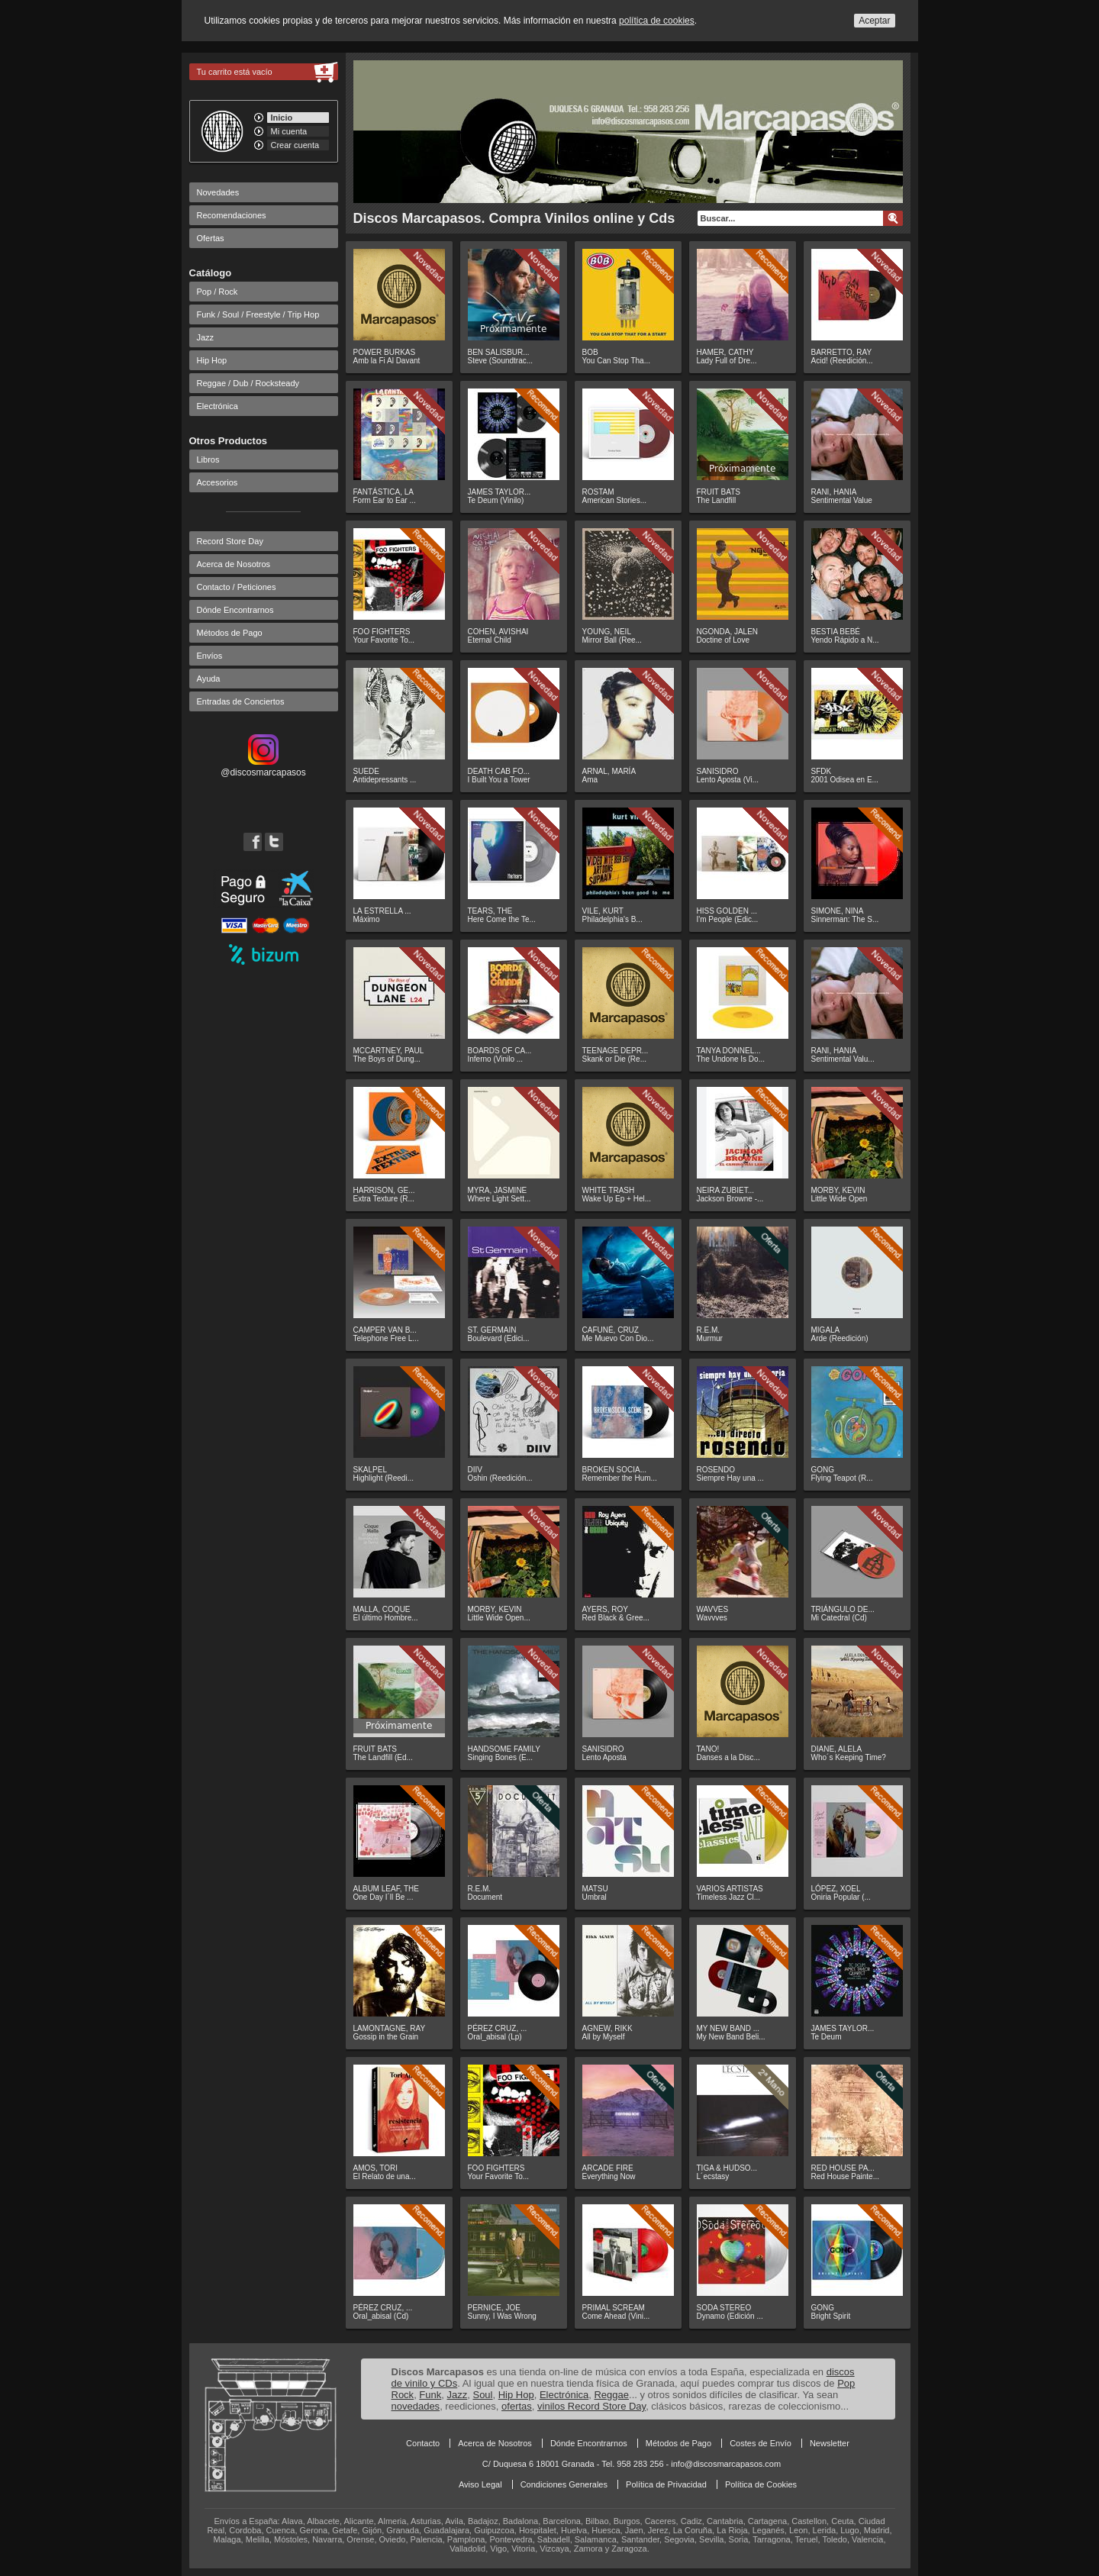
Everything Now (609, 2176)
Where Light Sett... (499, 1199)
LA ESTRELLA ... (382, 911)
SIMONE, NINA (837, 911)
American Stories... (614, 500)
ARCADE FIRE (607, 2168)
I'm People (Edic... (728, 919)
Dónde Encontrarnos (235, 609)
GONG (823, 1469)
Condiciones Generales (564, 2484)
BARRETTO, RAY (841, 352)
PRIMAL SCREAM (613, 2308)
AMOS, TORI (375, 2168)
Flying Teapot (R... (842, 1478)
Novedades (218, 192)
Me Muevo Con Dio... (618, 1338)
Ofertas (210, 238)
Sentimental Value (841, 500)
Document (485, 1897)
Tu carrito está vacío (234, 71)
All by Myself (603, 2037)
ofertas (516, 2406)
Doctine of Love (723, 640)
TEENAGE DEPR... (615, 1050)
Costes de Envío (760, 2443)
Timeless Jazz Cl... (729, 1897)
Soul (482, 2394)
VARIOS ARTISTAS (730, 1888)
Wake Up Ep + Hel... (617, 1199)
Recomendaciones (231, 215)
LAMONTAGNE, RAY (389, 2028)
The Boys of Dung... (387, 1059)
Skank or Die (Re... (614, 1059)
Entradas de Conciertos (241, 701)
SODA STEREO (724, 2308)
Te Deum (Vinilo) (496, 500)
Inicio (282, 117)
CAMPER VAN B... (385, 1330)
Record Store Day (230, 541)
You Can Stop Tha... (616, 360)
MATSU (595, 1888)
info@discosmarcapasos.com (726, 2463)
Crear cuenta (295, 145)
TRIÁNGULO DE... (843, 1609)
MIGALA (825, 1330)
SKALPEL (370, 1469)
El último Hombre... (385, 1618)
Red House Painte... (845, 2176)
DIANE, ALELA (836, 1749)
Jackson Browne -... (730, 1199)
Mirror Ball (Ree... (612, 640)
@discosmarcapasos (263, 767)
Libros (208, 459)
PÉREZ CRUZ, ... (497, 2028)
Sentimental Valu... (843, 1059)
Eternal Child (489, 640)
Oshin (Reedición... (500, 1478)
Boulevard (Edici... (499, 1338)
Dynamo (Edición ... (730, 2316)
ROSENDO (716, 1469)
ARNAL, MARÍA (609, 771)
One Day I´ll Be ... (383, 1897)
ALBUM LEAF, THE (386, 1888)
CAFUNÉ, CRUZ (610, 1330)
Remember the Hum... (619, 1478)
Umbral (594, 1897)
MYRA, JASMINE (497, 1190)
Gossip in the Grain (386, 2037)
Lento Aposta (604, 1757)
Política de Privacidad (666, 2484)
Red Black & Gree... (615, 1618)
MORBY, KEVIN (838, 1190)
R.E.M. (708, 1330)
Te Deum (826, 2037)
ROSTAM (598, 492)
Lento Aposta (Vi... (728, 779)
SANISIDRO (718, 771)
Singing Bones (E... (500, 1757)
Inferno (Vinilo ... (496, 1059)
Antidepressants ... (385, 779)
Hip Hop (212, 360)
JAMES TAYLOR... (499, 492)
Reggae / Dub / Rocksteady (248, 383)
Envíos (210, 655)
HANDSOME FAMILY (504, 1749)
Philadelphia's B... (612, 919)
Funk (430, 2394)
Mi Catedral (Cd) (839, 1618)
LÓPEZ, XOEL (836, 1888)
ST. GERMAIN (492, 1330)
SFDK (821, 771)
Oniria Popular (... (841, 1897)
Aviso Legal (480, 2484)
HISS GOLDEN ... (727, 911)
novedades (416, 2406)
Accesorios (217, 482)
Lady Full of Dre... (727, 360)
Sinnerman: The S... (845, 919)
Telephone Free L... (386, 1338)
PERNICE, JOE (494, 2308)
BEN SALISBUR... (499, 352)
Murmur (710, 1338)
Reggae (611, 2394)
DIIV (475, 1469)
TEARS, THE (490, 911)
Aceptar (874, 20)
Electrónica (217, 406)
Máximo (366, 919)
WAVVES (713, 1609)
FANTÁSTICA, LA (383, 492)
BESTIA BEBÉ (835, 631)
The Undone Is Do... (731, 1059)
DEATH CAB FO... (499, 771)
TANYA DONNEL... (729, 1050)
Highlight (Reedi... (383, 1478)
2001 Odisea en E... (844, 779)
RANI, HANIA (834, 492)
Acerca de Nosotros (234, 564)
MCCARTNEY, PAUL (388, 1050)
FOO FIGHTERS (382, 631)
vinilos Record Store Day (591, 2406)
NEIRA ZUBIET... (726, 1190)
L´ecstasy (713, 2176)
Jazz (205, 337)
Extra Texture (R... (383, 1199)
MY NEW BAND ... (728, 2028)
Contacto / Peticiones (236, 587)
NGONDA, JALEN (728, 631)
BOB (590, 352)
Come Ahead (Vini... (616, 2316)
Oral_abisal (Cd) (381, 2316)
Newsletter (829, 2443)
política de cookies (657, 20)
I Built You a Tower (499, 779)
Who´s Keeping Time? (848, 1757)
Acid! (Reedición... (842, 360)
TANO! (708, 1749)
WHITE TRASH (608, 1190)
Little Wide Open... (499, 1618)
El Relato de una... (384, 2176)
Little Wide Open (839, 1199)
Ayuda (209, 678)
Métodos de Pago (230, 632)
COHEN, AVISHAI (498, 631)
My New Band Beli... (731, 2037)
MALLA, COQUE (382, 1609)
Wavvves (712, 1618)
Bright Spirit (831, 2316)
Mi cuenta (289, 131)
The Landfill (716, 500)
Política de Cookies (761, 2484)
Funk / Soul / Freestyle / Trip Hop (258, 314)
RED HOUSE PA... (843, 2168)
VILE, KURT (603, 911)
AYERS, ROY (605, 1609)
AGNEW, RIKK (607, 2028)
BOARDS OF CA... (500, 1050)
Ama (590, 779)
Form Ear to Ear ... (384, 500)
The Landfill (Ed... (383, 1757)
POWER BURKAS (384, 352)
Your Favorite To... (384, 640)
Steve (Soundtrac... (500, 360)
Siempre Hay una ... (730, 1478)
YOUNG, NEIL (606, 631)
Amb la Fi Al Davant (387, 360)
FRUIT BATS (718, 492)
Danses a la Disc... (728, 1757)
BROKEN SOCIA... (614, 1469)
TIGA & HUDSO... (727, 2168)
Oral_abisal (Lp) (495, 2037)
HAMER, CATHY (725, 352)
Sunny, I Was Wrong (502, 2316)
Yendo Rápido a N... (845, 640)
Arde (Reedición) (840, 1338)
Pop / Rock (217, 291)
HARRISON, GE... (384, 1190)
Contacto (423, 2443)
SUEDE (366, 771)
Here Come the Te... (502, 919)
